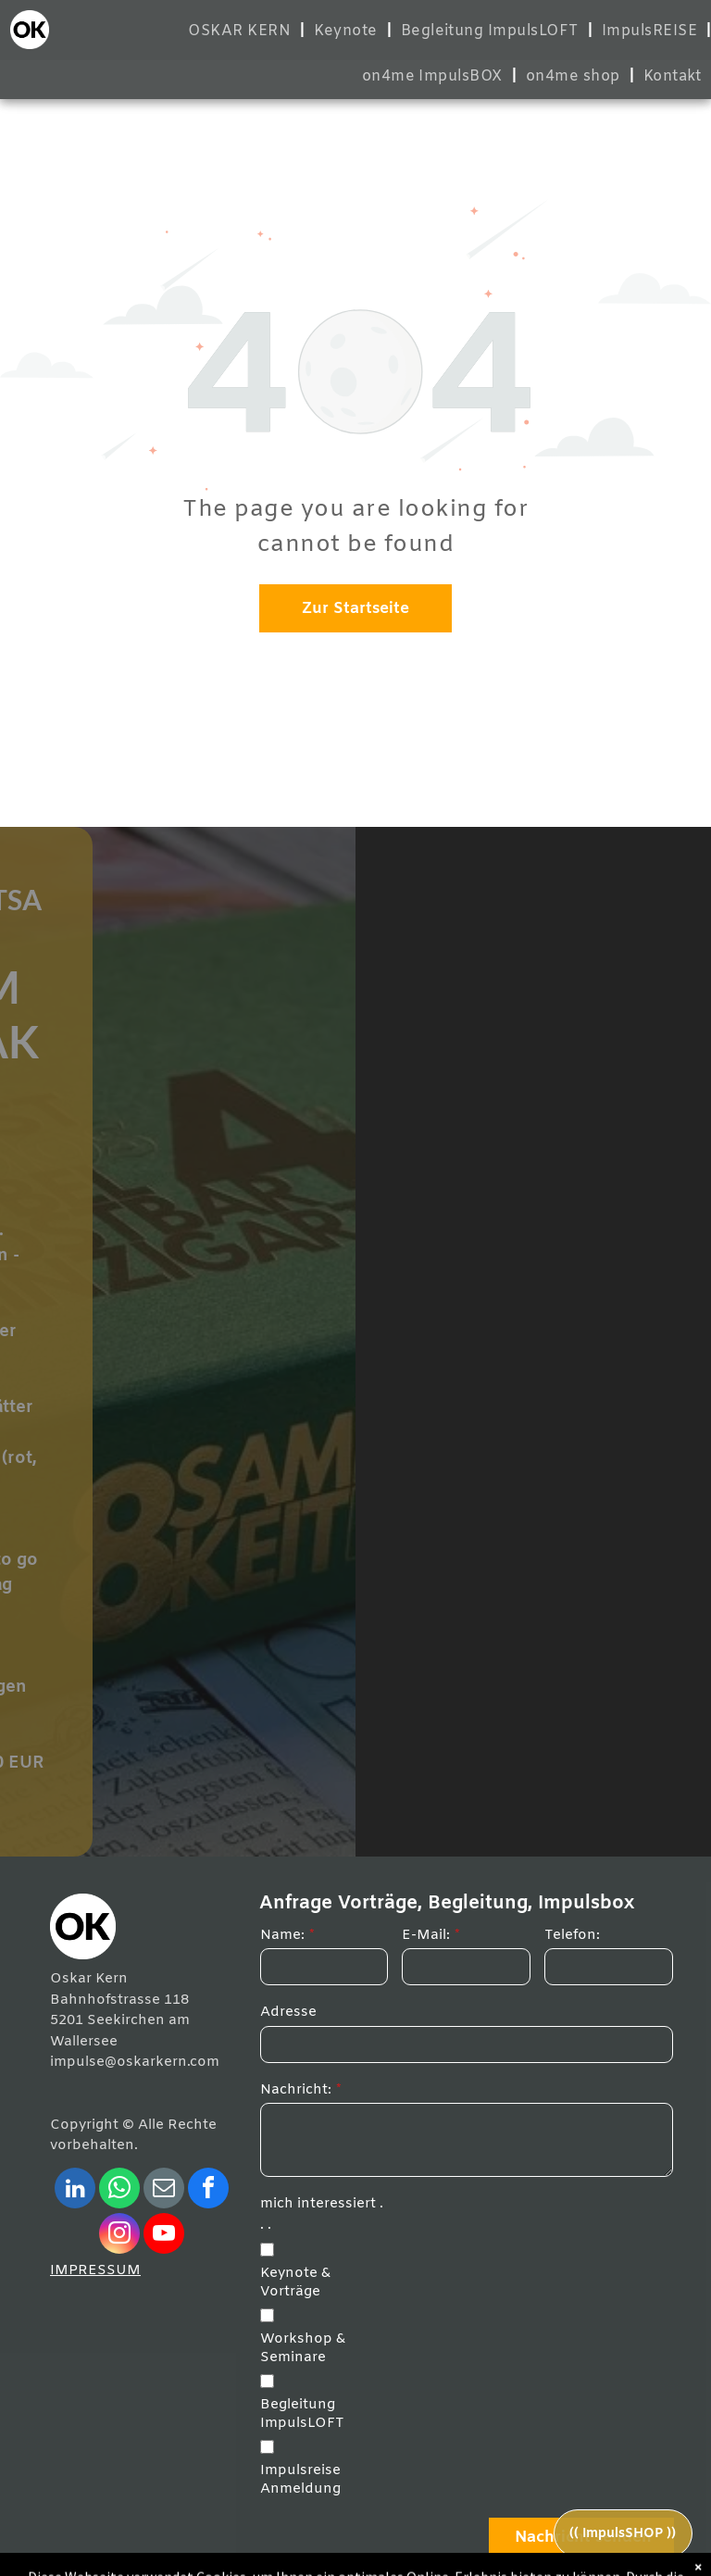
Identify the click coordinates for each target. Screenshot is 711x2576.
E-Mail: (426, 1935)
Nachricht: (295, 2090)
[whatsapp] (119, 2190)
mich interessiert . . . (321, 2214)
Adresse (288, 2012)
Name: (282, 1935)
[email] (163, 2190)
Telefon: (572, 1935)
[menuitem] (242, 31)
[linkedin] (75, 2190)
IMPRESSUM (95, 2270)
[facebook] (208, 2190)
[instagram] (119, 2235)
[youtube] (163, 2235)
